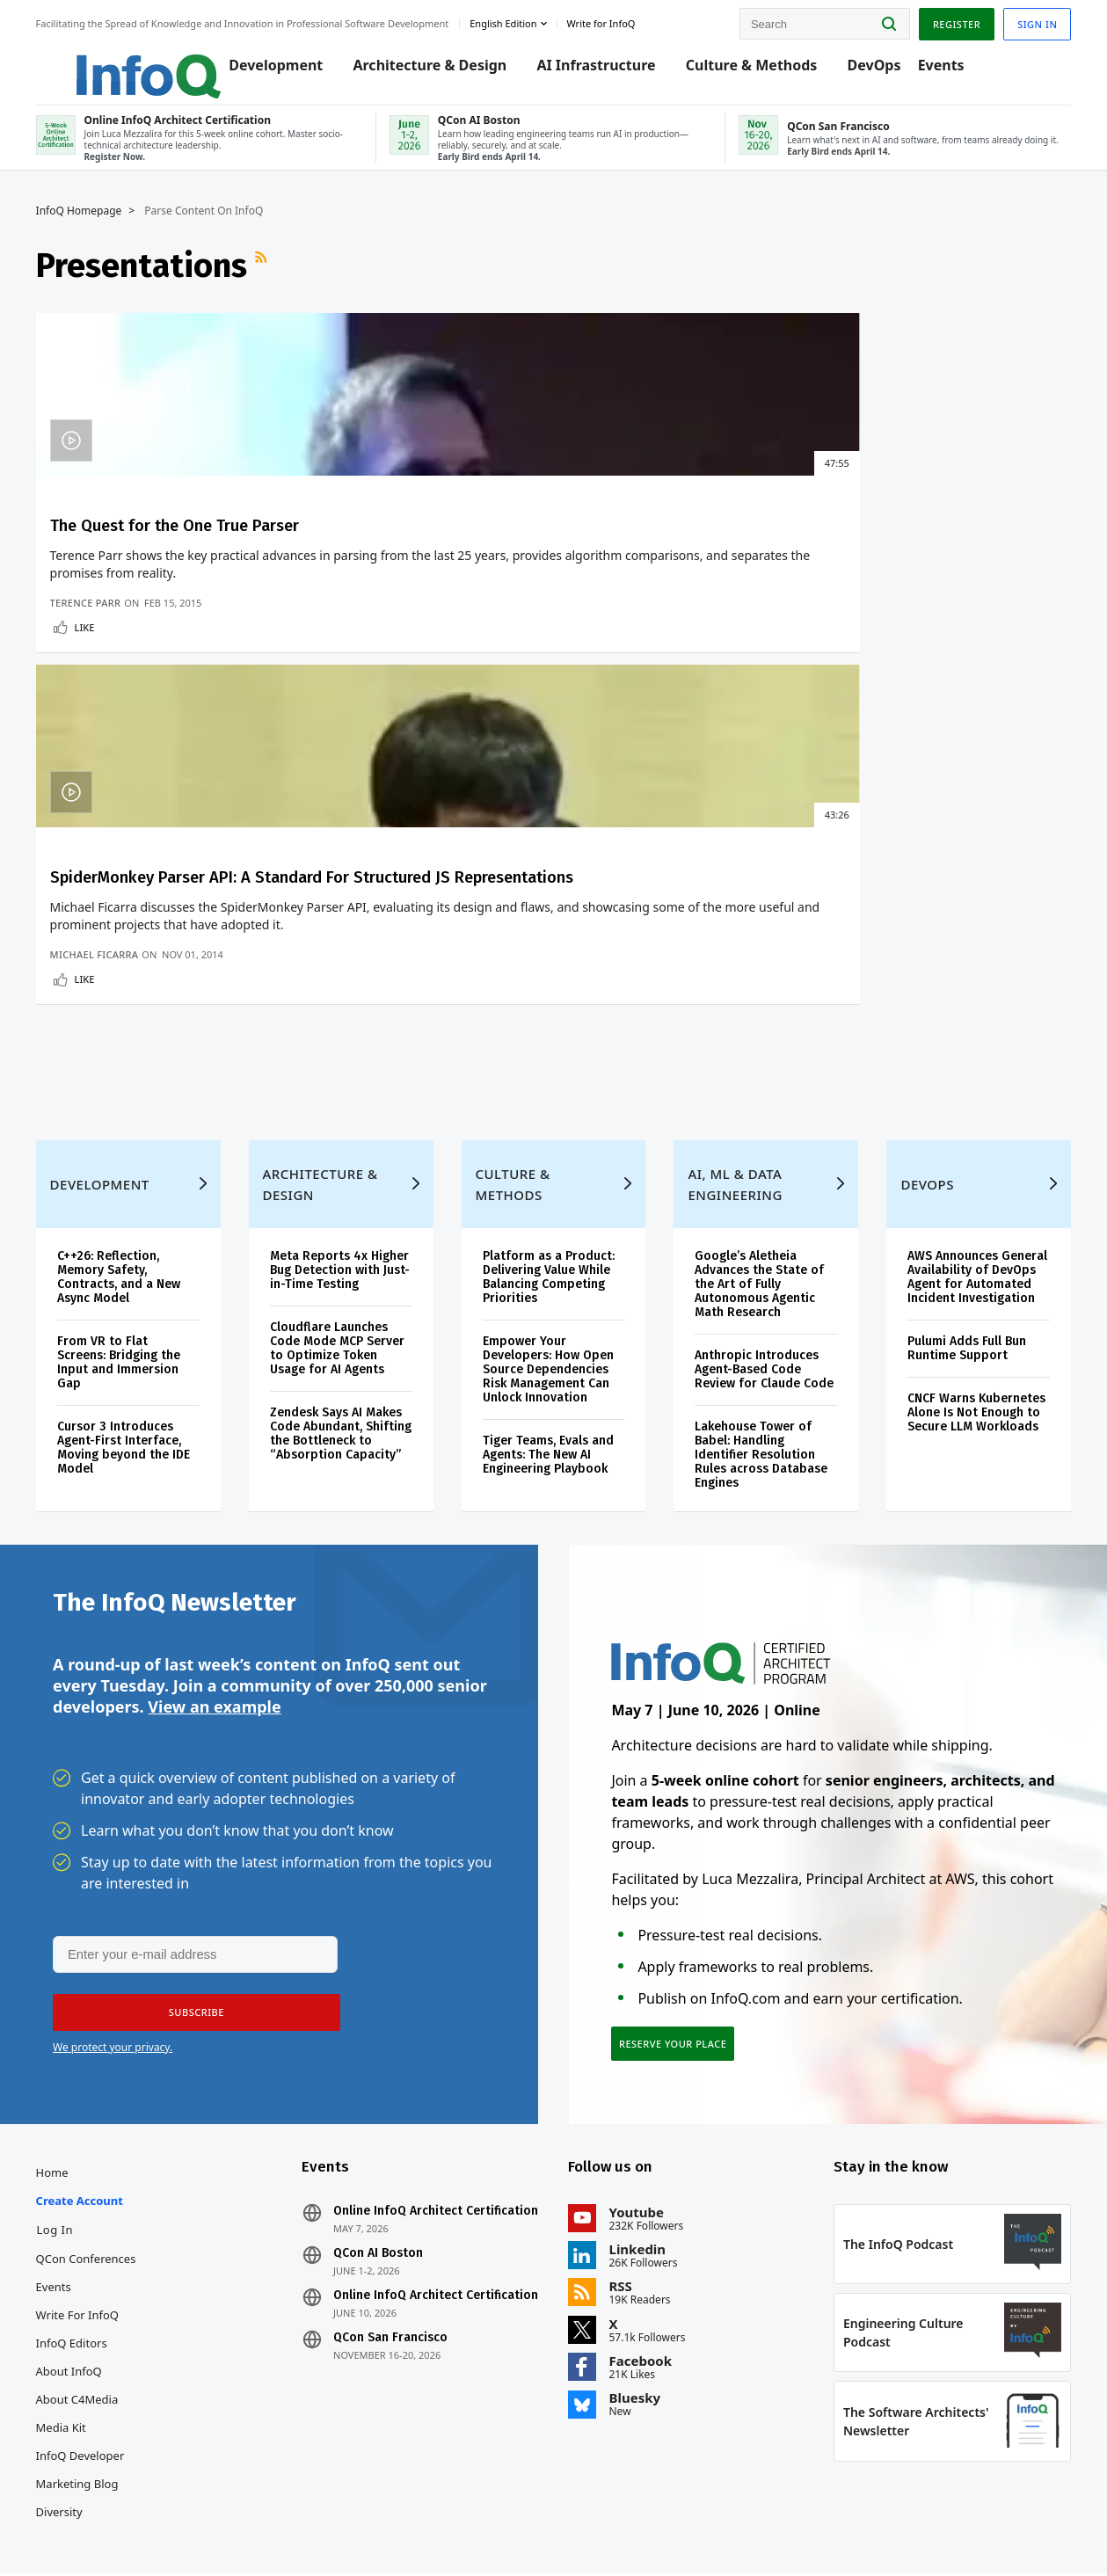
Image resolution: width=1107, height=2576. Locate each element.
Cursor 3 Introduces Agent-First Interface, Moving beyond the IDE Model (140, 1281)
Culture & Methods (746, 72)
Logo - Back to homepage (125, 63)
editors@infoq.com (328, 2513)
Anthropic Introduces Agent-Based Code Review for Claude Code (754, 1210)
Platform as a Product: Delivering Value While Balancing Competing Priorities (551, 1110)
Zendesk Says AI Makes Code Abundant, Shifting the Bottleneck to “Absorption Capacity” (347, 1288)
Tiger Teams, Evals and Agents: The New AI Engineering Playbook (550, 1288)
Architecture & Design (425, 72)
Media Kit (78, 2295)
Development (271, 72)
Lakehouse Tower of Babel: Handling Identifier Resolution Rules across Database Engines (758, 1302)
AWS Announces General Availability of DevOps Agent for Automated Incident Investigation (963, 1117)
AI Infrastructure (591, 72)
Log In (72, 2097)
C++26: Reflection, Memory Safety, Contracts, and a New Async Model (135, 1110)
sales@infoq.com (209, 2513)
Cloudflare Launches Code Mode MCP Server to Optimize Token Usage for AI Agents (347, 1196)
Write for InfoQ (94, 2182)
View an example (214, 1564)
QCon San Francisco (399, 2233)
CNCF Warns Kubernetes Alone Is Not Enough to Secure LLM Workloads (961, 1267)
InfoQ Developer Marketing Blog (97, 2337)
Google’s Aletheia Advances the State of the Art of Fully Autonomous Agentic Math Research (756, 1117)
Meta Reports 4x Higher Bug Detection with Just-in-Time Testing (341, 1110)
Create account (96, 2068)
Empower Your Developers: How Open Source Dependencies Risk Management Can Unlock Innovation (550, 1203)
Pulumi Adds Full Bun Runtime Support (957, 1196)
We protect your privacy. (112, 1906)
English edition (520, 20)
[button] (191, 1871)
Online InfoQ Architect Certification (406, 2085)
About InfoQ (86, 2238)
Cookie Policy (975, 2526)
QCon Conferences (103, 2126)
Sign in (1020, 20)
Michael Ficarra (367, 755)
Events (936, 72)
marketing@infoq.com (450, 2513)
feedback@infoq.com (106, 2527)
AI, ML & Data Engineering (732, 1018)
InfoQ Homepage (96, 226)
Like (101, 780)
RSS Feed (279, 280)
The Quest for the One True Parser (156, 552)
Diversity (76, 2379)
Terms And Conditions (878, 2526)
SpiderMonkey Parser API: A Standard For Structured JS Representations (409, 573)
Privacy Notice (777, 2526)
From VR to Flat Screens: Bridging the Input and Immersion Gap (135, 1196)
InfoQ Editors (88, 2210)
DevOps (869, 72)
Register (939, 20)
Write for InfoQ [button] (618, 20)
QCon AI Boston (387, 2135)
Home (69, 2040)
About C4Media (94, 2266)
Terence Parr (102, 755)
